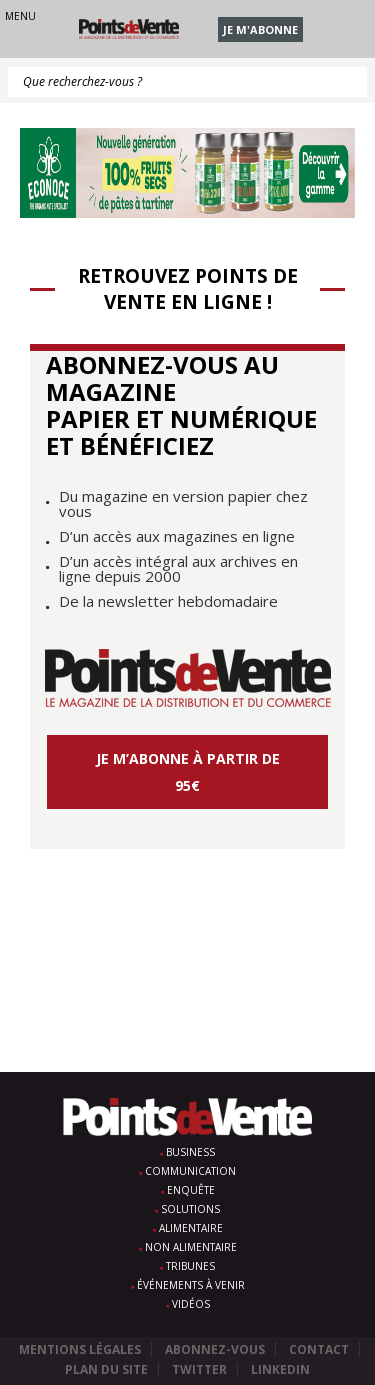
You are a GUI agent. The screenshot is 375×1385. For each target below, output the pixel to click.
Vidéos (191, 1304)
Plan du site (106, 1369)
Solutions (190, 1209)
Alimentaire (191, 1228)
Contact (319, 1349)
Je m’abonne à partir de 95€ (188, 772)
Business (190, 1152)
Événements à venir (191, 1285)
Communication (190, 1171)
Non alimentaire (191, 1247)
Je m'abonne (260, 29)
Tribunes (190, 1266)
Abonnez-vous (215, 1349)
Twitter (199, 1369)
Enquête (191, 1190)
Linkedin (280, 1369)
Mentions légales (80, 1349)
